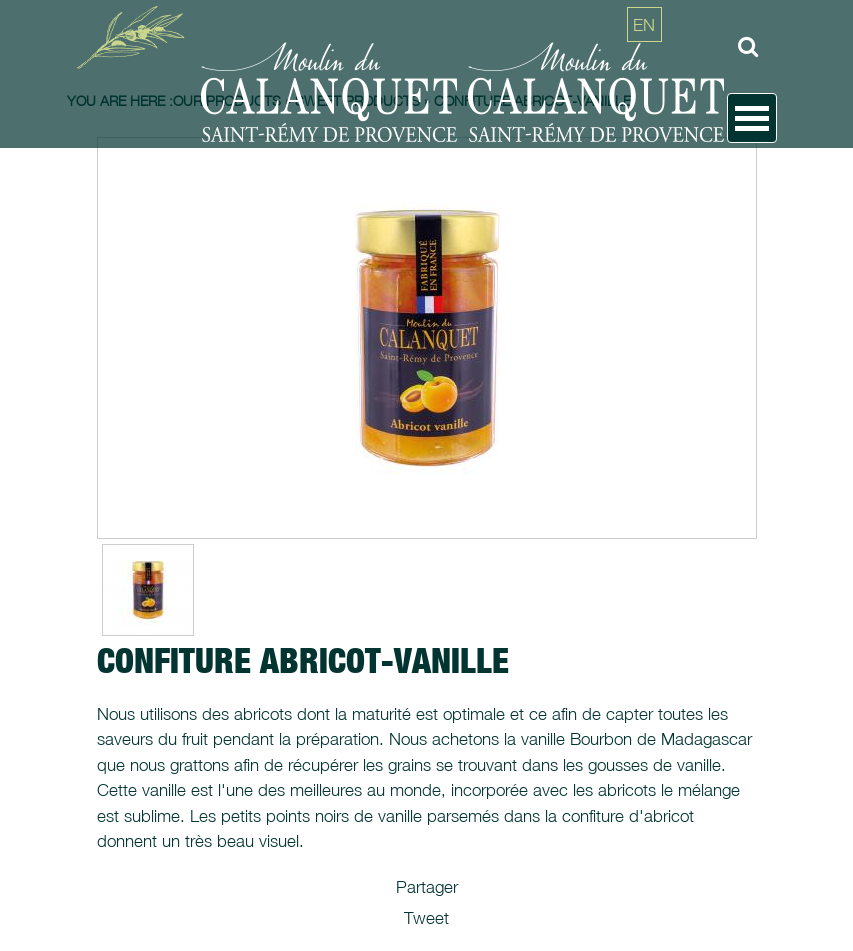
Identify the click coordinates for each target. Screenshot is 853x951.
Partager (427, 887)
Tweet (426, 918)
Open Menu (752, 118)
